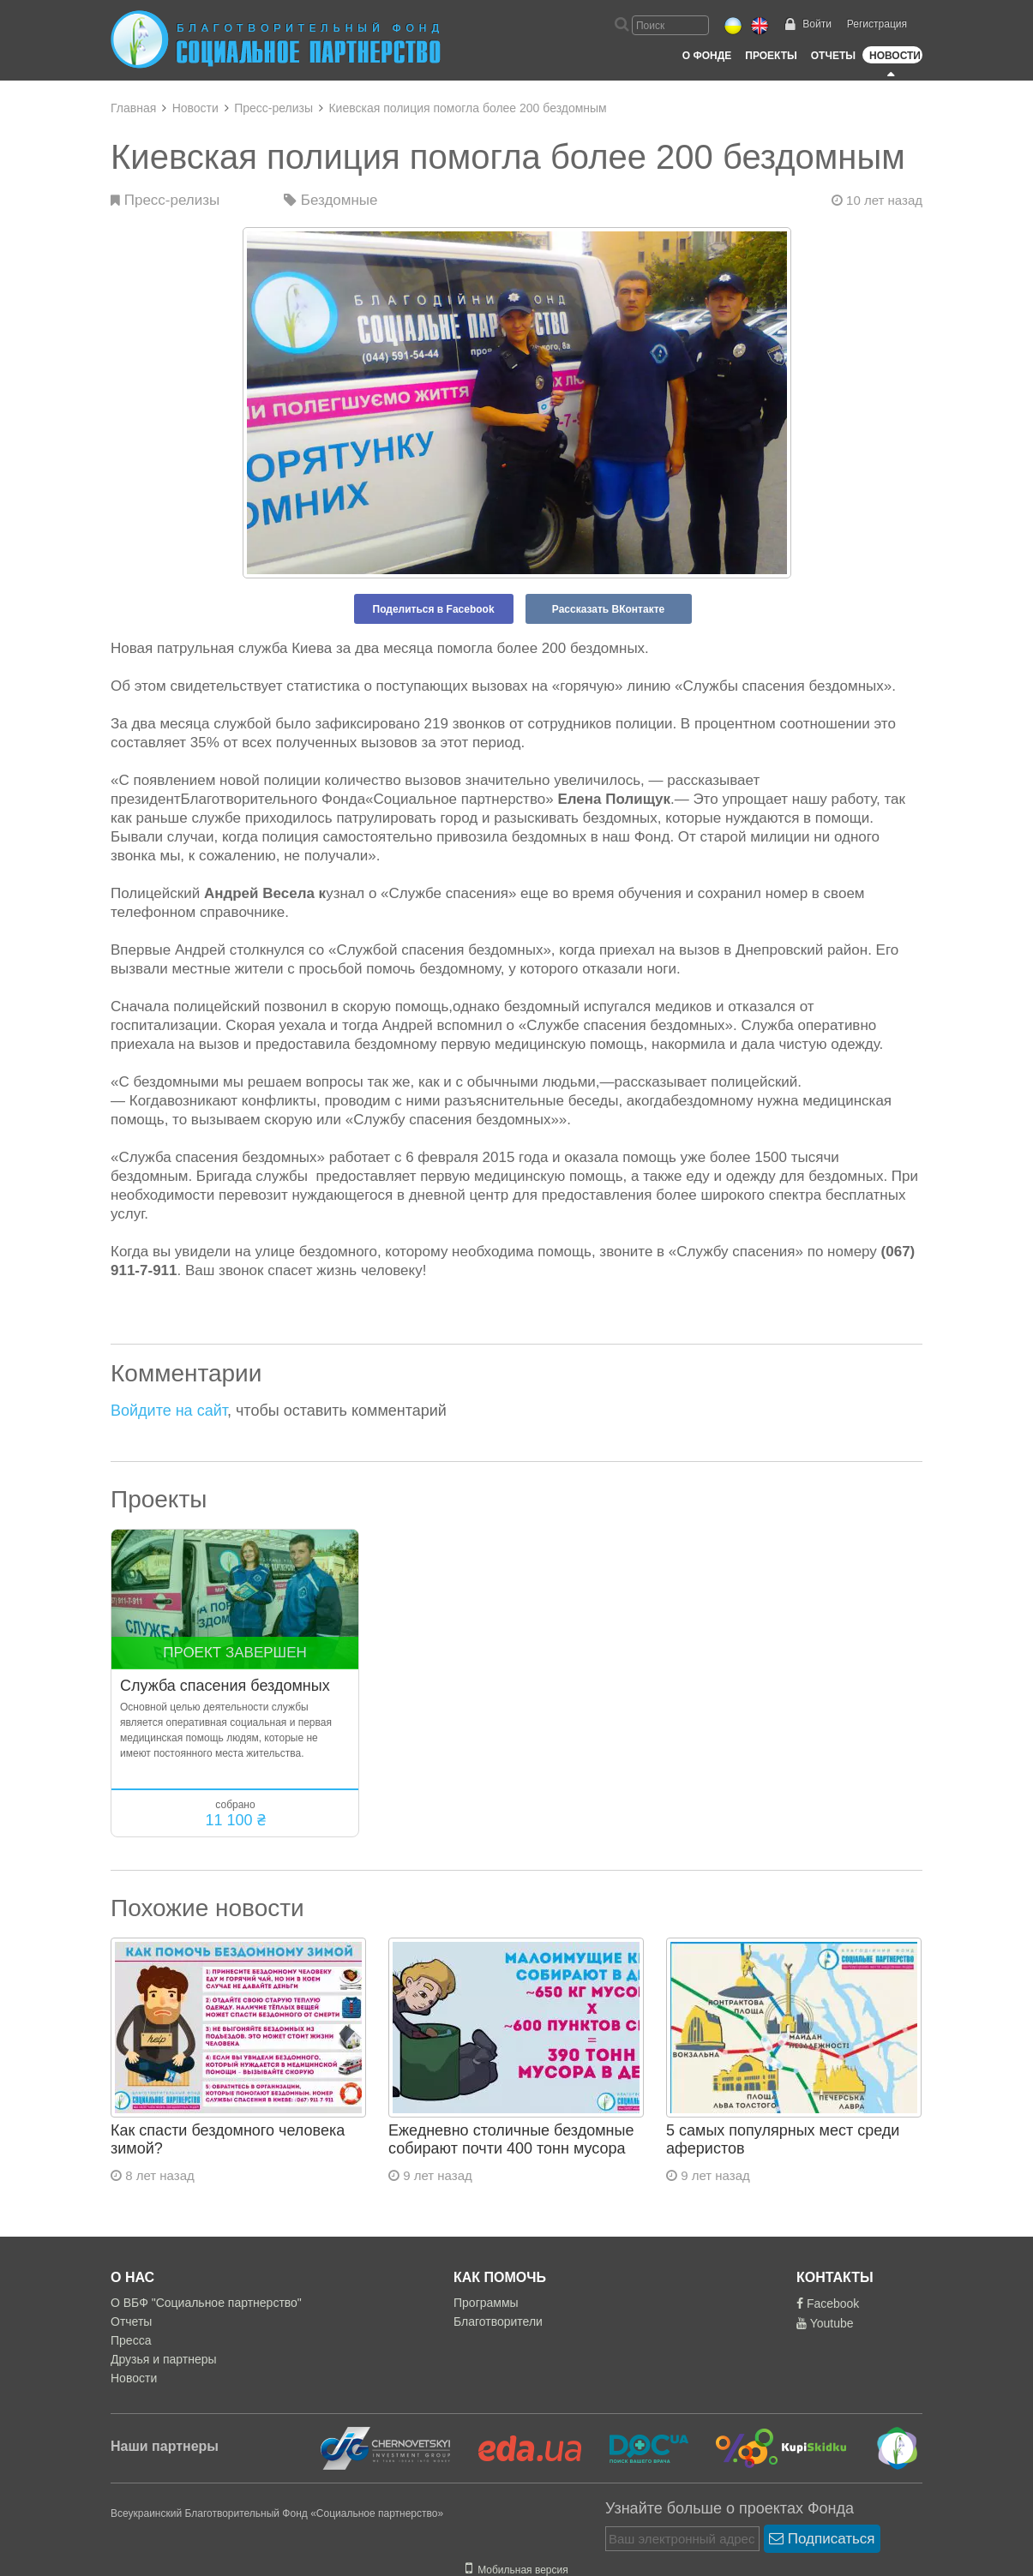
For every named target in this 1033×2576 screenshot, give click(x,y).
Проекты (771, 56)
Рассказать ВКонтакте (608, 609)
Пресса (131, 2340)
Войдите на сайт (169, 1410)
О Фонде (706, 56)
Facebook (827, 2303)
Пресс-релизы (273, 108)
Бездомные (331, 200)
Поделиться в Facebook (434, 609)
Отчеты (833, 56)
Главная (133, 108)
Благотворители (498, 2321)
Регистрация (877, 24)
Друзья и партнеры (164, 2359)
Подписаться (822, 2539)
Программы (486, 2302)
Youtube (825, 2323)
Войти (817, 24)
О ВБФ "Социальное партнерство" (206, 2302)
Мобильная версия (516, 2570)
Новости (895, 56)
